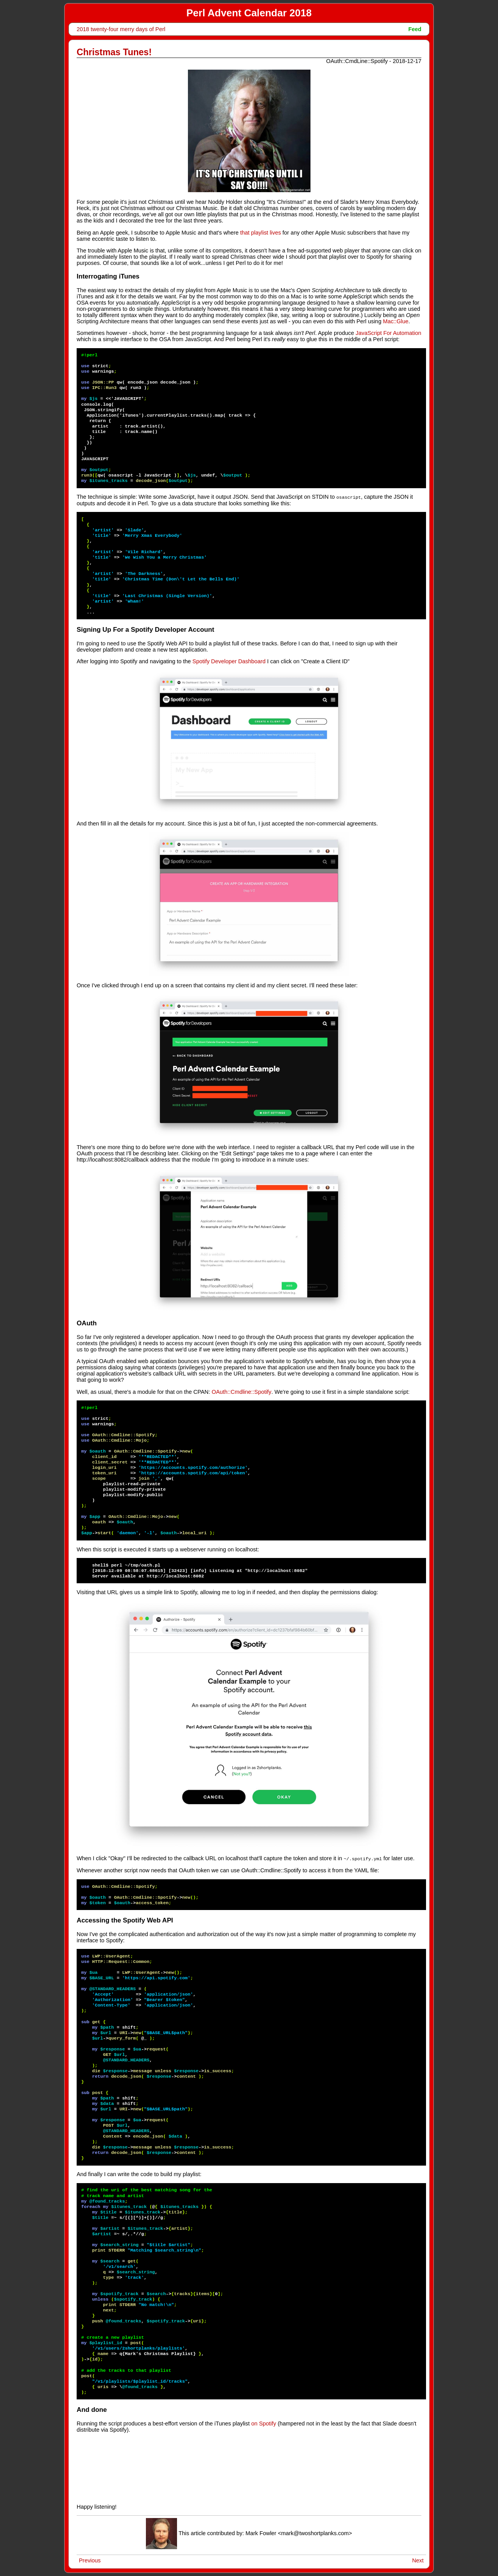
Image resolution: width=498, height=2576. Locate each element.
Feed (414, 29)
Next (418, 2560)
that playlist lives (260, 233)
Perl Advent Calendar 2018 (249, 12)
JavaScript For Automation (388, 333)
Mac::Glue (396, 321)
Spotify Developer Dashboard (229, 661)
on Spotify (263, 2423)
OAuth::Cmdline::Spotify (242, 1391)
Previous (90, 2560)
